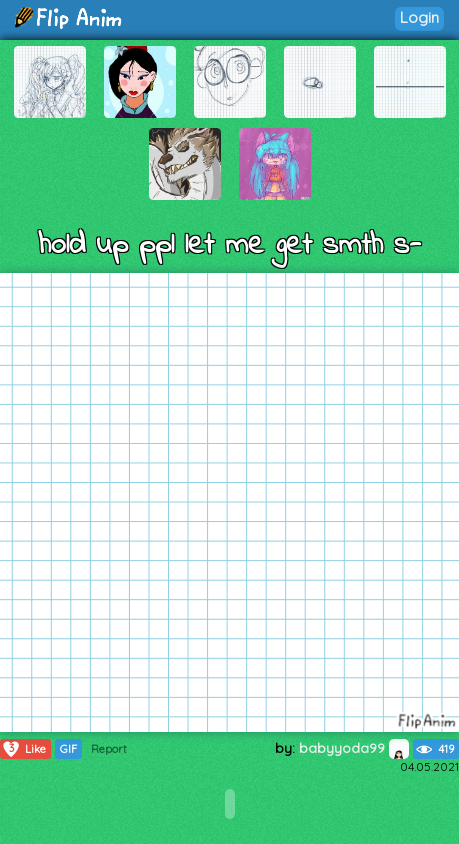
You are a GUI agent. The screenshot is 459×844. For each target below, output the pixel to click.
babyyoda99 (354, 748)
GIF (68, 749)
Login (419, 17)
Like (23, 749)
